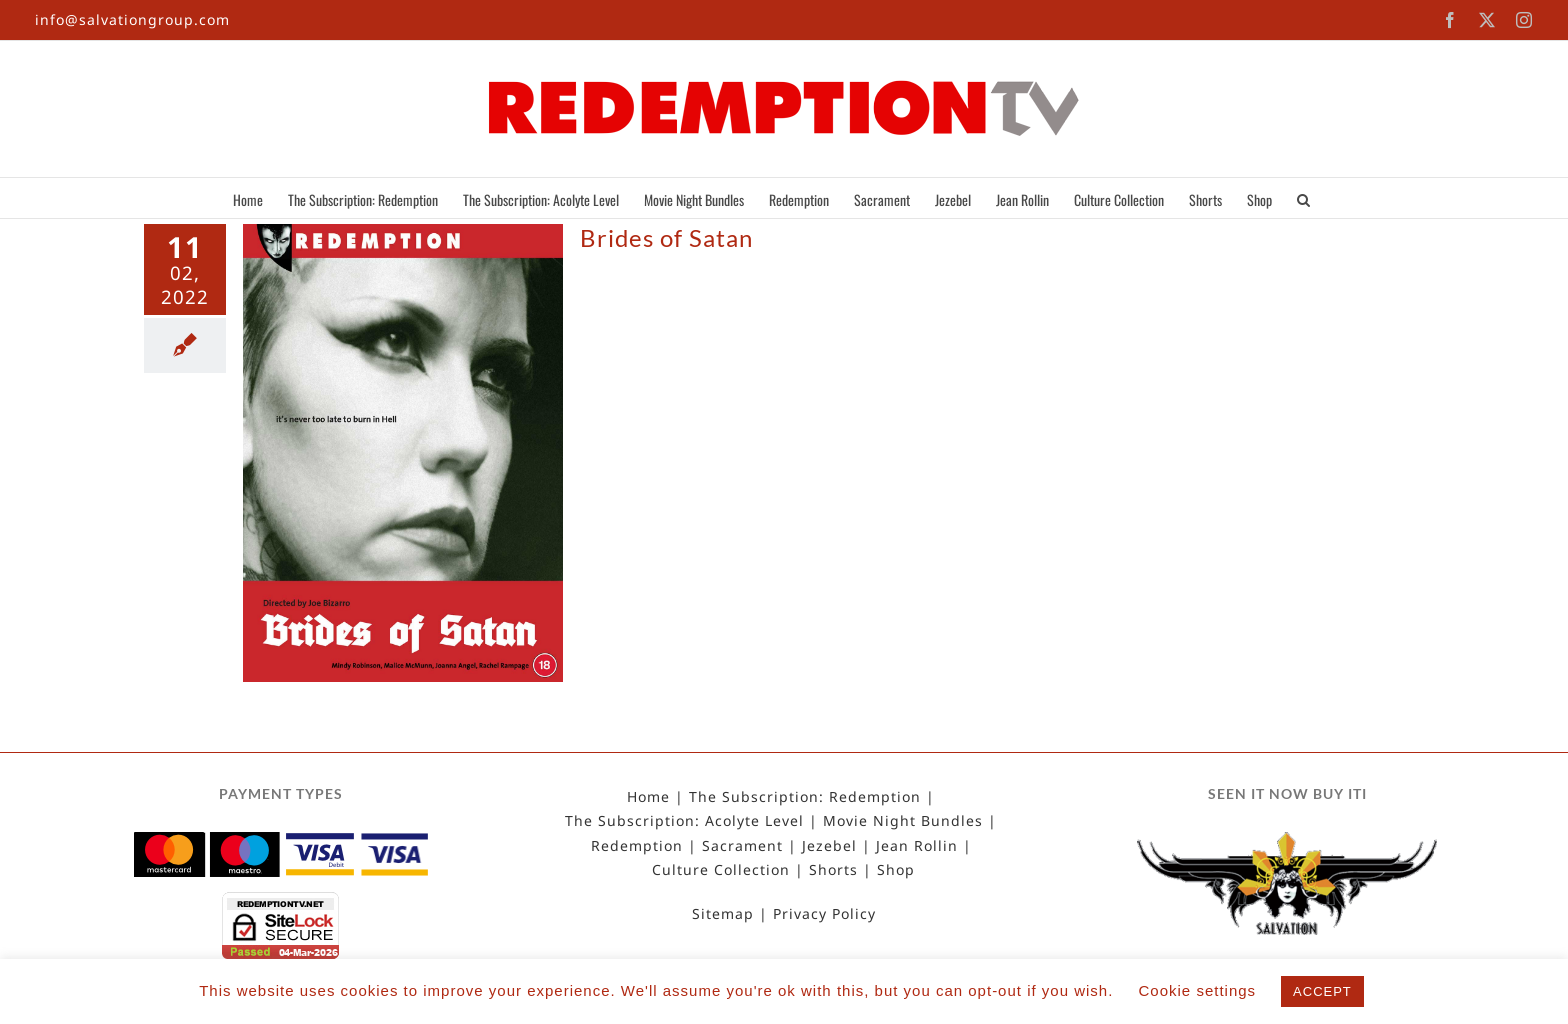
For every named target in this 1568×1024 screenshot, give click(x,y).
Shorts (833, 870)
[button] (1303, 198)
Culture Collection (721, 870)
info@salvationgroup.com (132, 19)
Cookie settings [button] (1198, 990)
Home (648, 797)
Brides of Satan (666, 237)
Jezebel (829, 846)
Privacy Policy (824, 914)
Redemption (637, 846)
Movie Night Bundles (903, 821)
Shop (896, 870)
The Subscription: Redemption (805, 797)
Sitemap (723, 914)
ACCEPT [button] (1322, 991)
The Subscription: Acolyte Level (684, 821)
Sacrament (742, 846)
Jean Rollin (917, 846)
